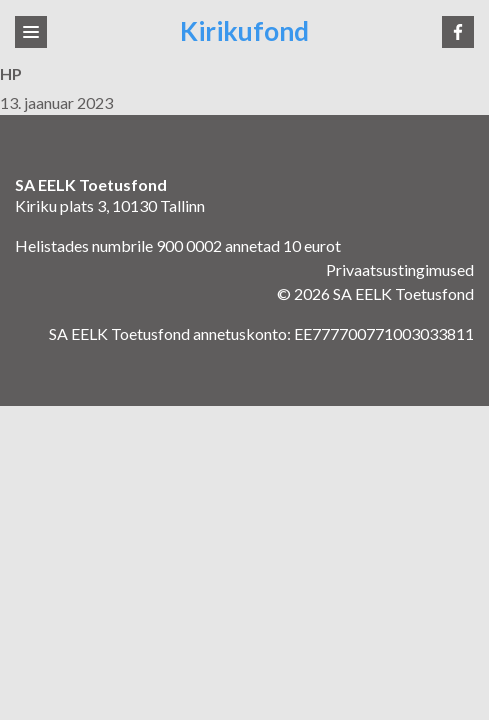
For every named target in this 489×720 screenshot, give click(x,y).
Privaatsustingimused (400, 269)
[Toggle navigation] (31, 32)
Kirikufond (244, 31)
